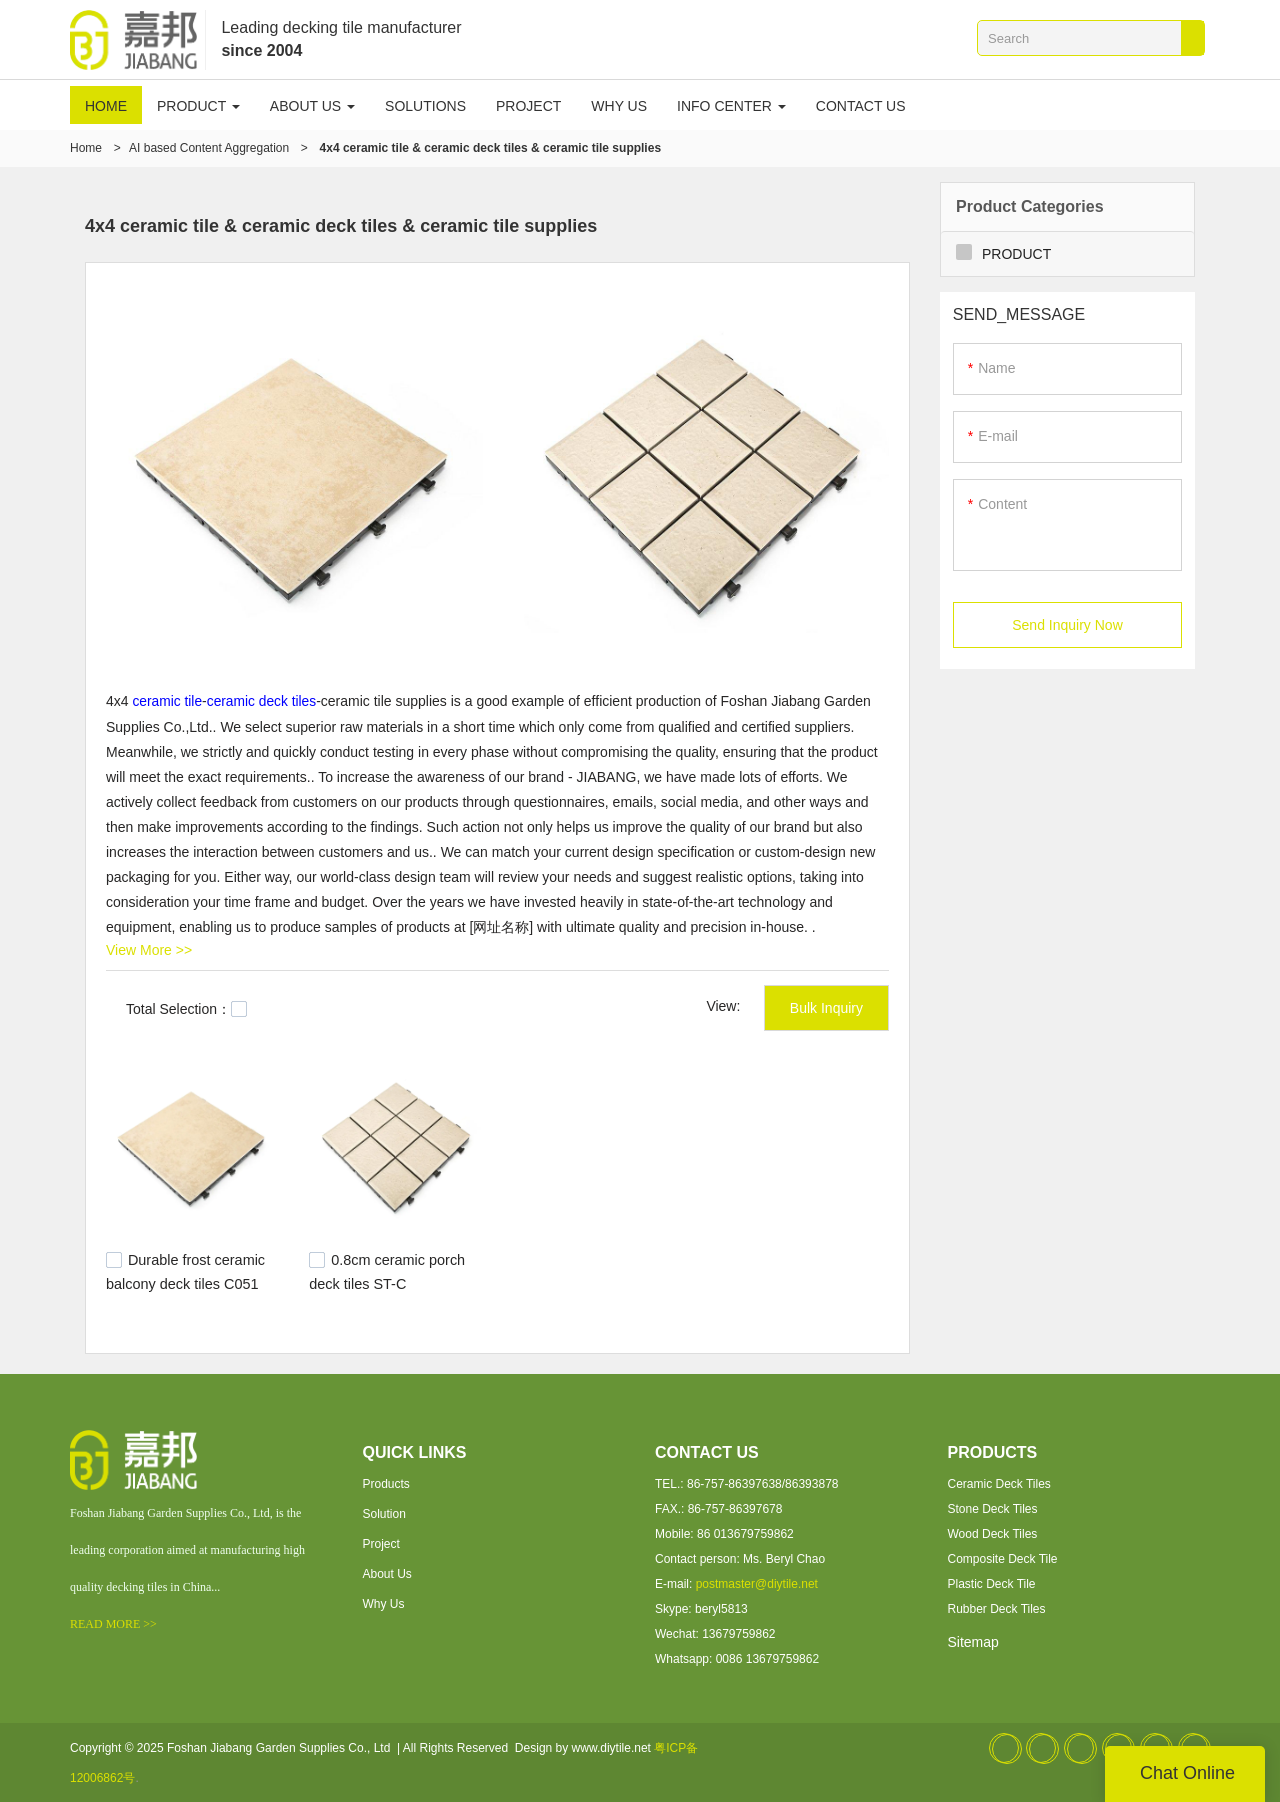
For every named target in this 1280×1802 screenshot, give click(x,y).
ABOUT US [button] (312, 106)
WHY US (619, 106)
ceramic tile (167, 701)
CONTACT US (861, 106)
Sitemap (973, 1641)
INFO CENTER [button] (731, 106)
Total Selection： (186, 1008)
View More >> (149, 949)
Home (86, 148)
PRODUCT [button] (198, 106)
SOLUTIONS (425, 106)
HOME (106, 106)
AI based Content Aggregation (209, 148)
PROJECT (528, 106)
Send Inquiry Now (1067, 626)
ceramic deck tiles (263, 701)
